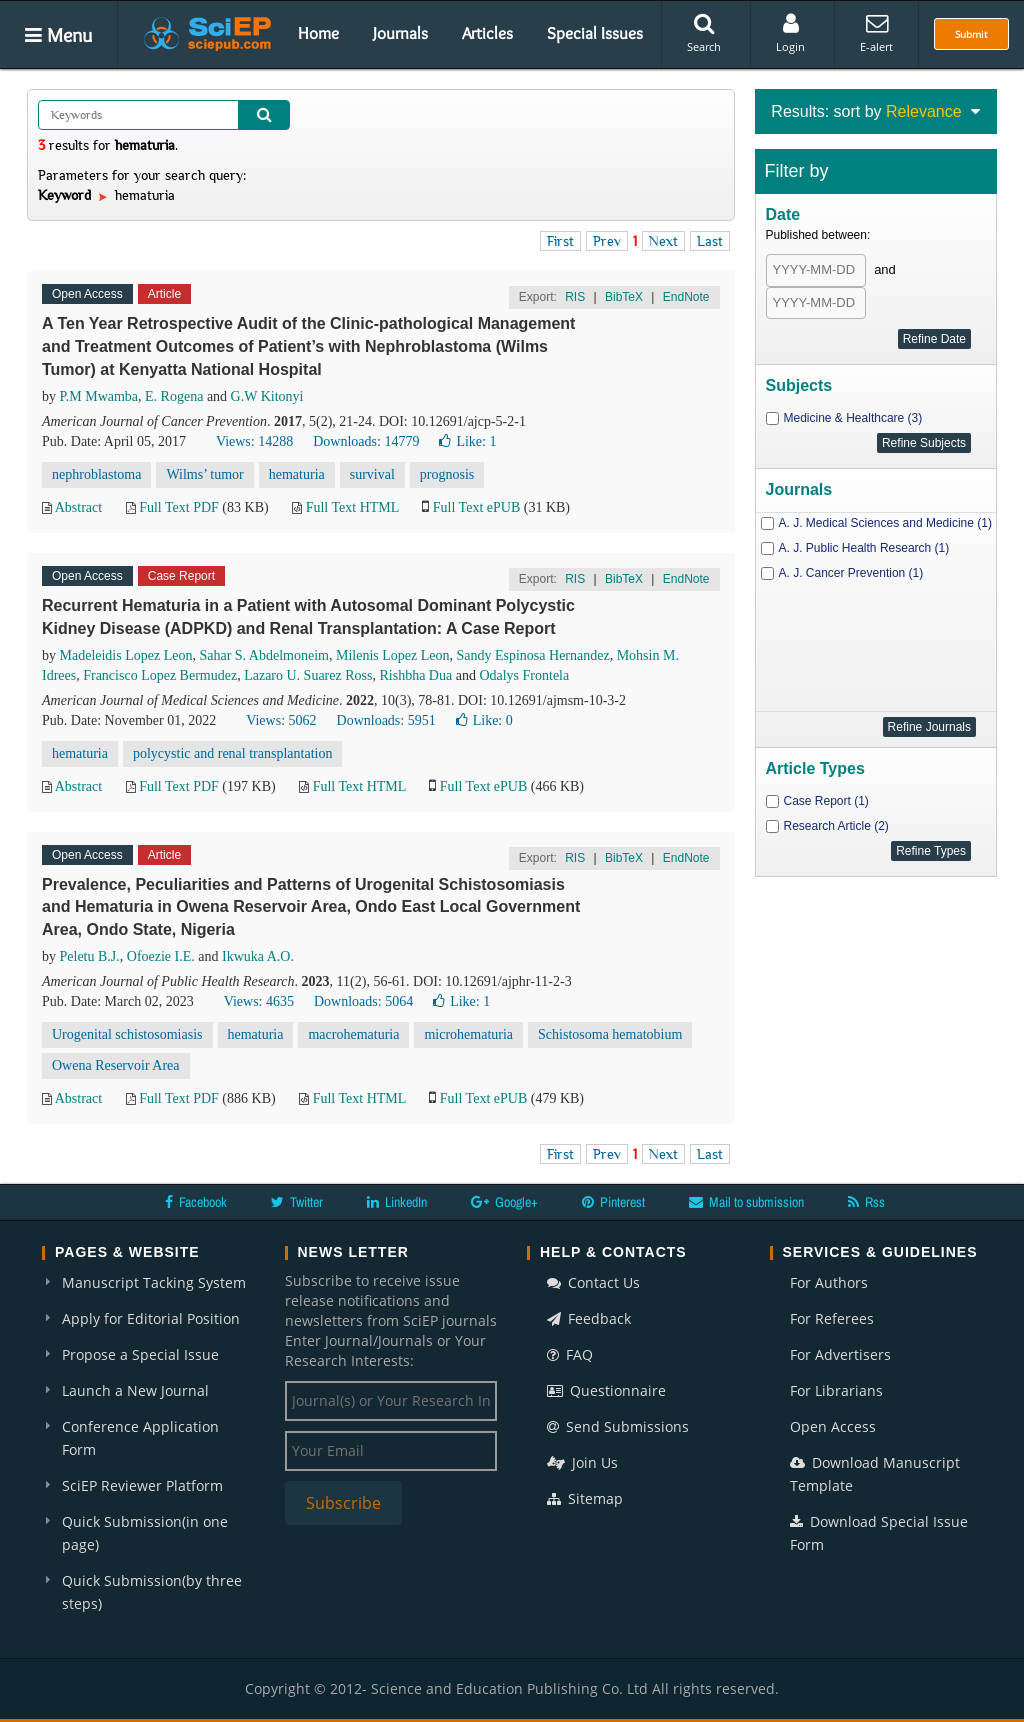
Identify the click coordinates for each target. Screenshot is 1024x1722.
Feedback (589, 1318)
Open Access (833, 1426)
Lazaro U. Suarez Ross (308, 675)
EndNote (686, 297)
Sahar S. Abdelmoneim (264, 655)
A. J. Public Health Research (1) (864, 548)
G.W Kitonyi (267, 396)
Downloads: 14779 (366, 441)
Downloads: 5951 (386, 720)
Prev (607, 241)
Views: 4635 (259, 1001)
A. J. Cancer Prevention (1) (851, 573)
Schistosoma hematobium (610, 1034)
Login (790, 33)
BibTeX (624, 297)
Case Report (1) (826, 801)
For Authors (829, 1282)
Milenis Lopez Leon (393, 655)
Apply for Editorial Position (151, 1318)
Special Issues (595, 33)
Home (318, 33)
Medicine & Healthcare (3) (853, 418)
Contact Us (593, 1282)
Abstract (78, 507)
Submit (971, 34)
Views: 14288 (254, 441)
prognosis (447, 474)
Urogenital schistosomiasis (127, 1034)
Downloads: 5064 (363, 1001)
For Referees (832, 1318)
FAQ (570, 1354)
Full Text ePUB (476, 507)
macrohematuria (353, 1034)
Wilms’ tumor (204, 474)
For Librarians (836, 1390)
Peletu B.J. (90, 956)
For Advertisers (840, 1354)
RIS (575, 297)
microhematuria (468, 1034)
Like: (467, 441)
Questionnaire (606, 1390)
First (560, 241)
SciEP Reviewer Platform (142, 1485)
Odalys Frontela (524, 675)
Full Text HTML (352, 507)
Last (710, 241)
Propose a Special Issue (140, 1354)
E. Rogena (174, 396)
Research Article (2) (836, 826)
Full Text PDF (179, 507)
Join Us (582, 1462)
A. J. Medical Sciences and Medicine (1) (885, 523)
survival (372, 474)
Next (663, 241)
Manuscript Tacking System (154, 1282)
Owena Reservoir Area (116, 1065)
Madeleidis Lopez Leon (126, 655)
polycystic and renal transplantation (232, 753)
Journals (400, 33)
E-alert (876, 33)
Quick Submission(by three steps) (152, 1592)
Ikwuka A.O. (258, 956)
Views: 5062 (281, 720)
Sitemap (585, 1498)
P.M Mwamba (99, 396)
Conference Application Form (140, 1438)
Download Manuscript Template (875, 1474)
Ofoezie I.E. (161, 956)
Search (704, 33)
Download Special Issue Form (879, 1533)
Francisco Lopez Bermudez (160, 675)
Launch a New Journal (135, 1390)
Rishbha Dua (415, 675)
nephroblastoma (96, 474)
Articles (487, 33)
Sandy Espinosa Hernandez (532, 655)
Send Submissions (618, 1426)
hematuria (297, 474)
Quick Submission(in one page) (145, 1533)
